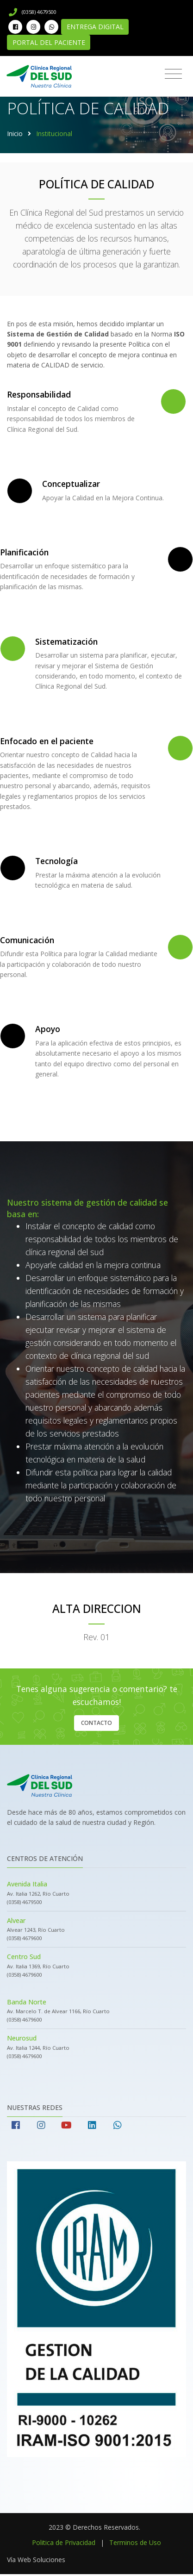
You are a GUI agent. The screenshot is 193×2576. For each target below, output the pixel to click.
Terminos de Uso (135, 2542)
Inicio (15, 133)
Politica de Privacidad (63, 2542)
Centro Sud (24, 1956)
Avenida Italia (27, 1883)
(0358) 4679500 (32, 11)
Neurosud (22, 2038)
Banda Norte (26, 2001)
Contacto (96, 1723)
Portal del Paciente (48, 42)
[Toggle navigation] (173, 74)
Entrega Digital (95, 26)
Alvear (16, 1920)
